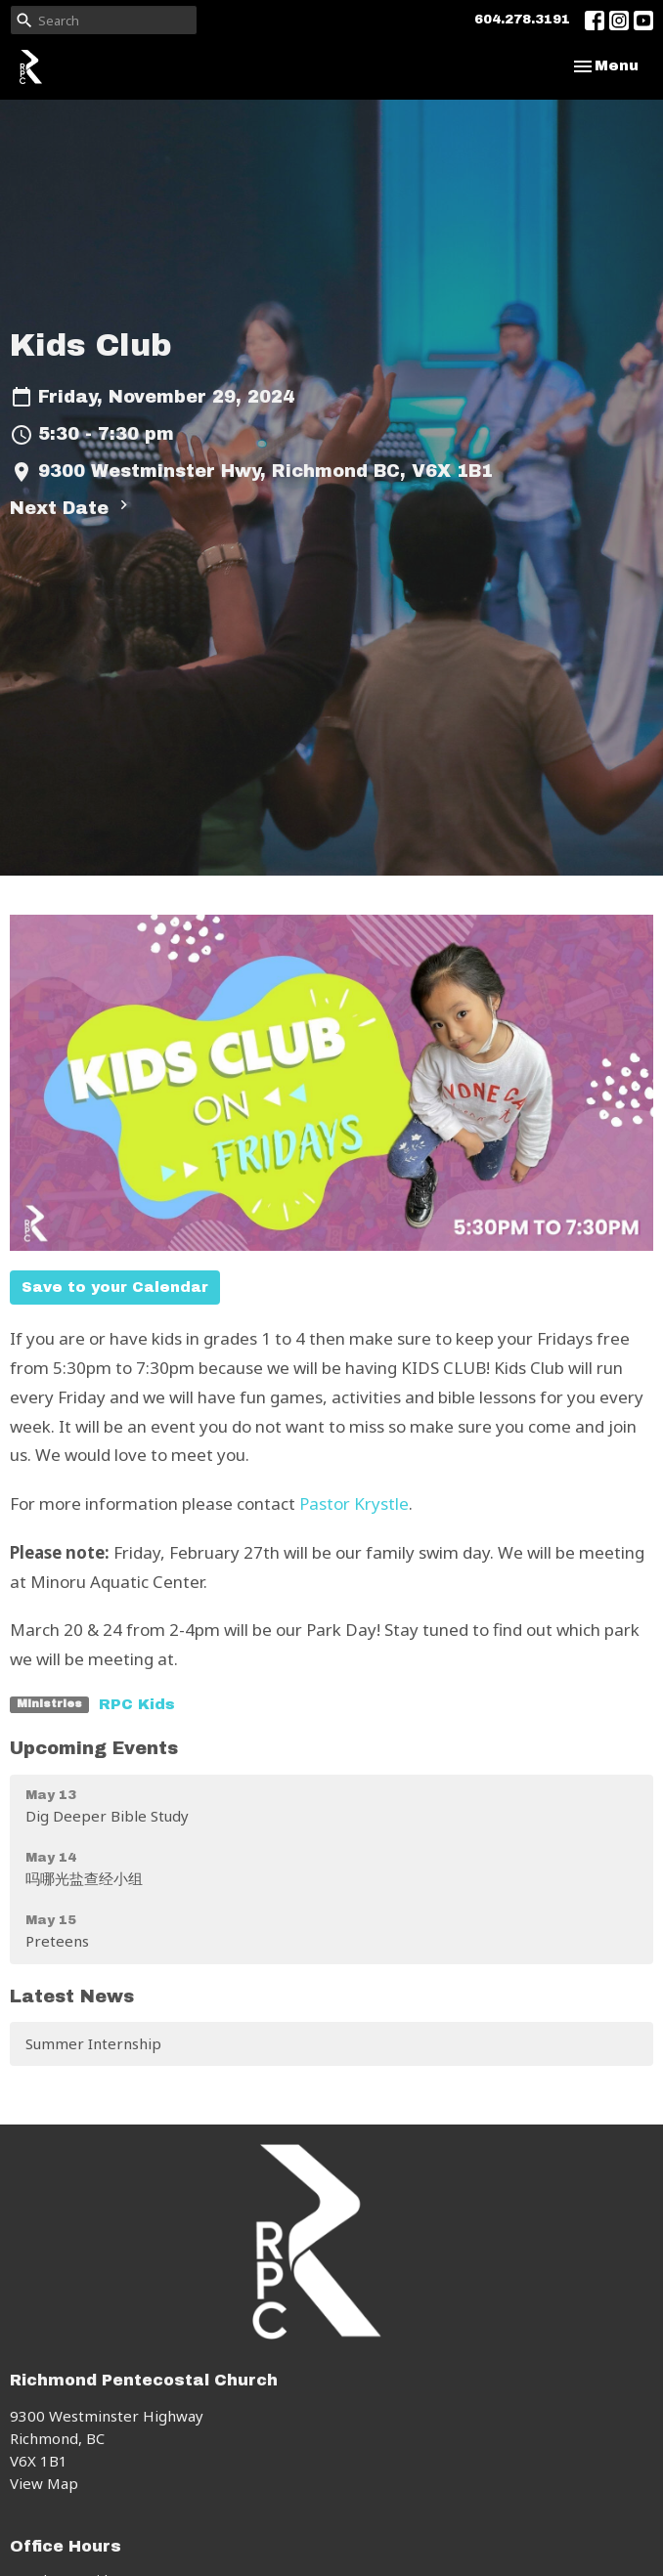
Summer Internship (93, 2043)
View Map (44, 2483)
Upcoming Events (94, 1748)
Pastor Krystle (354, 1503)
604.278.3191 (522, 19)
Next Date (71, 506)
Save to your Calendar (115, 1287)
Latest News (72, 1996)
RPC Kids (137, 1704)
